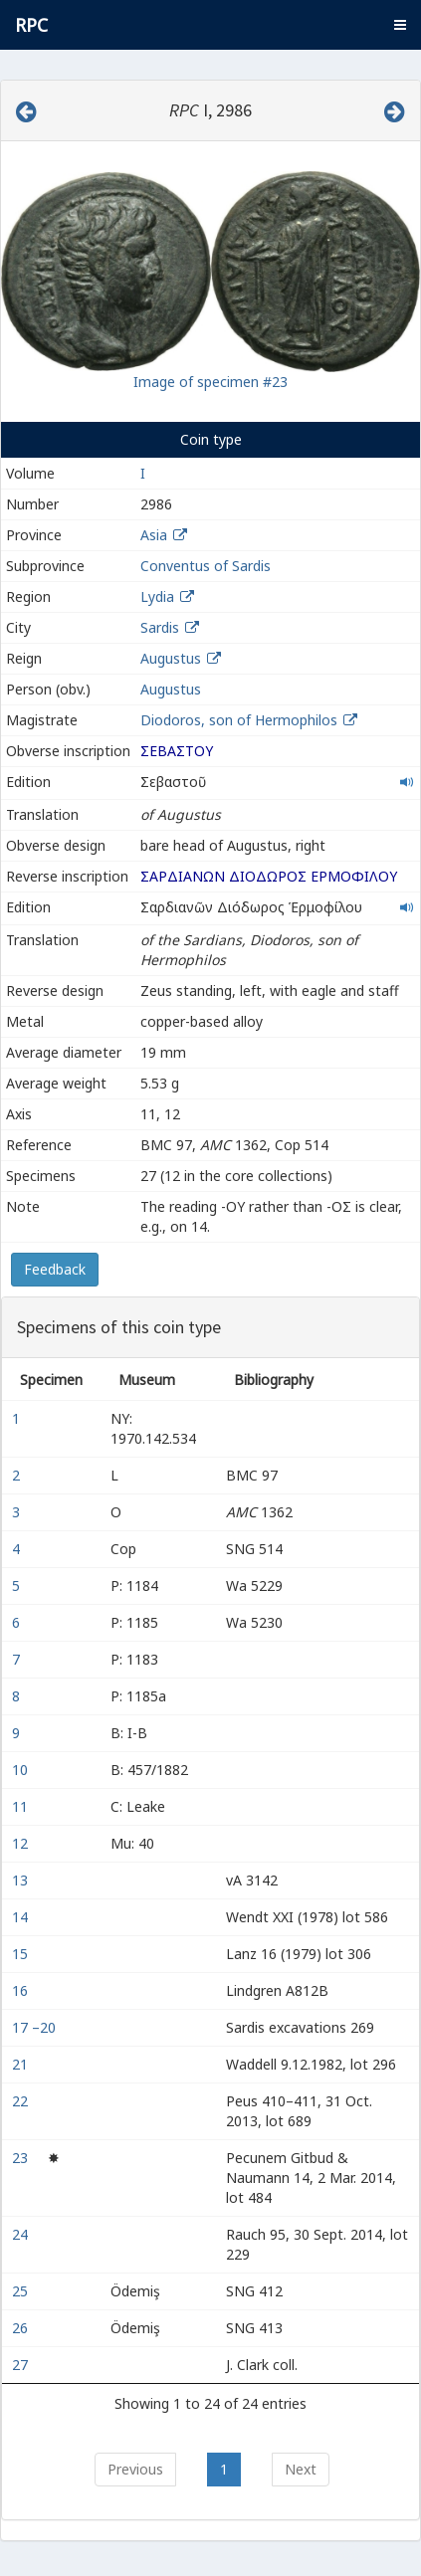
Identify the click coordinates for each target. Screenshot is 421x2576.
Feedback (55, 1269)
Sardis (159, 627)
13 (22, 1880)
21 (22, 2064)
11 (22, 1806)
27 (22, 2364)
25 (22, 2290)
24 (22, 2234)
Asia (153, 534)
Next (300, 2469)
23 (22, 2157)
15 (22, 1953)
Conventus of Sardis (205, 565)
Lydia (157, 596)
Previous (135, 2469)
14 (22, 1916)
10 (22, 1769)
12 (22, 1843)
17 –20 (36, 2027)
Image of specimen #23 (210, 381)
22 (22, 2100)
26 (22, 2327)
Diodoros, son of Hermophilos (240, 719)
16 (22, 1990)
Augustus (170, 658)
